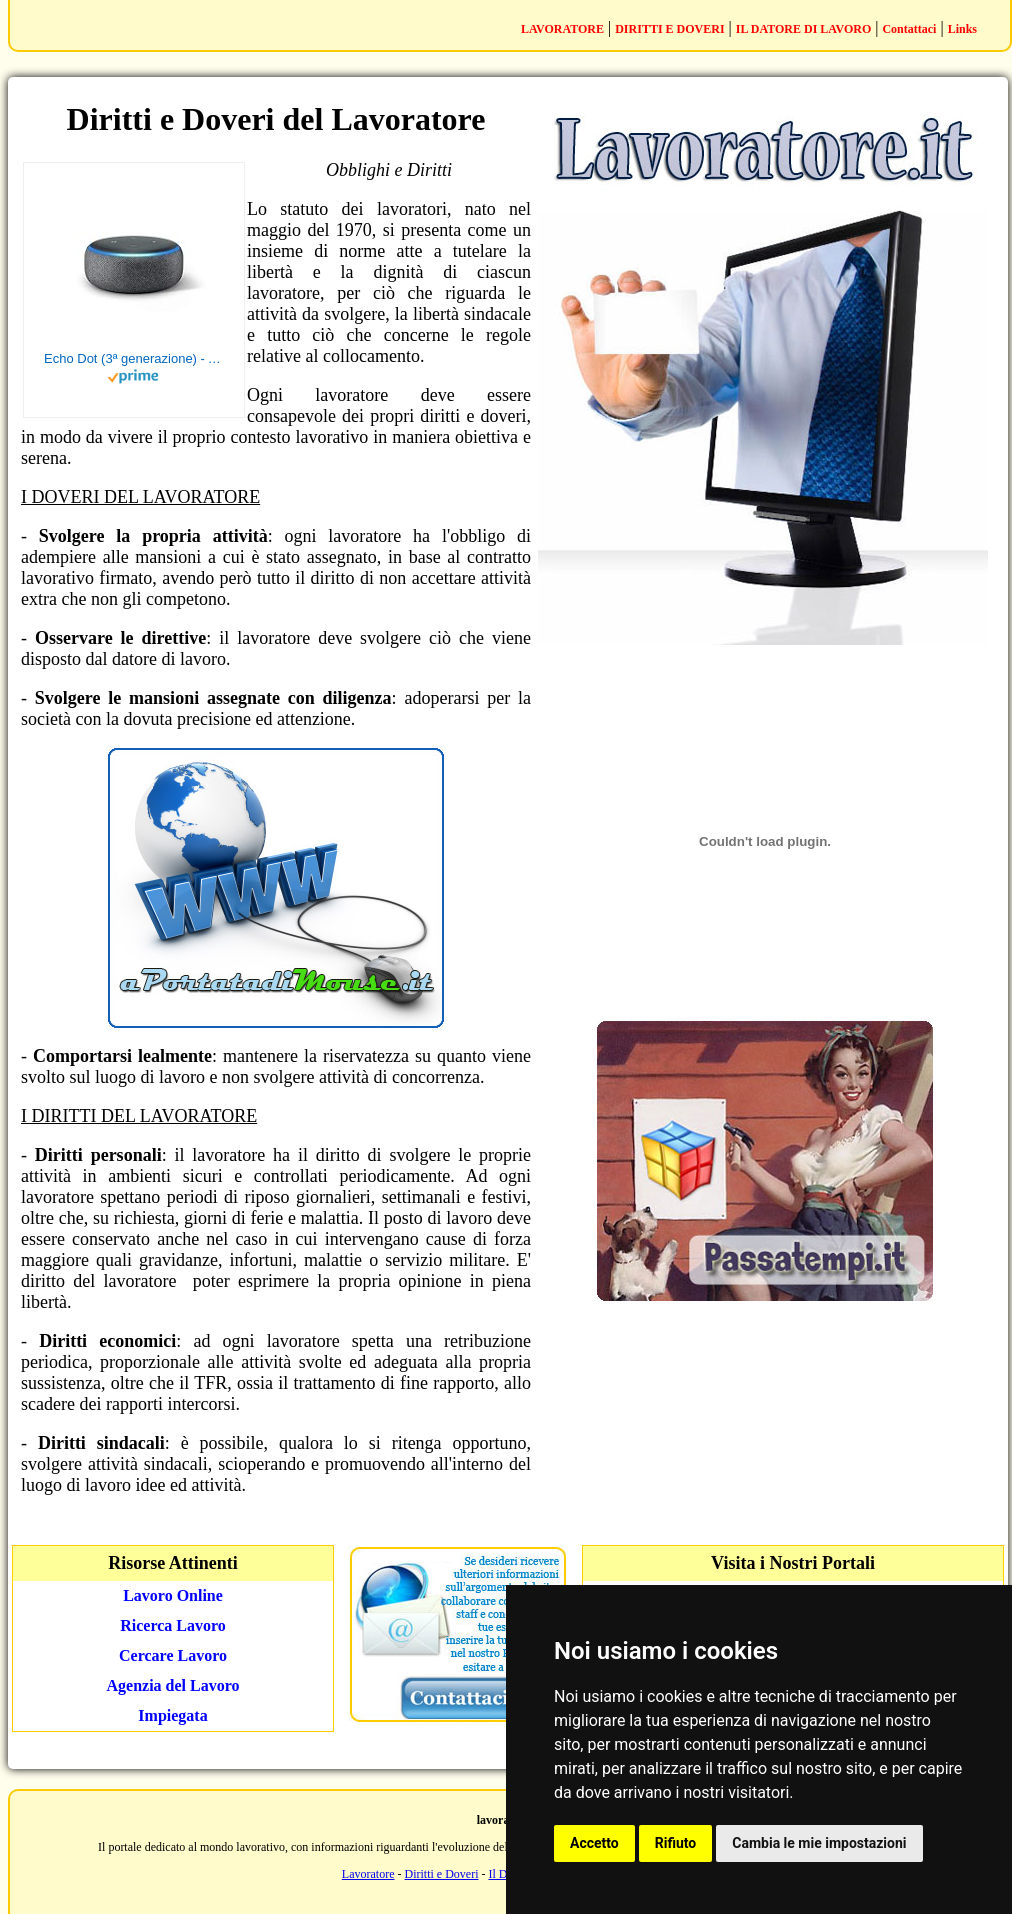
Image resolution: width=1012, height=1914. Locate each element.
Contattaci (909, 29)
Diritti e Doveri (442, 1874)
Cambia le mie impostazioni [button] (819, 1843)
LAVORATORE (562, 29)
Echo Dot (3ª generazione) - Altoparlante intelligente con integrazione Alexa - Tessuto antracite (134, 358)
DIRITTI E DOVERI (669, 29)
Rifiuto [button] (676, 1843)
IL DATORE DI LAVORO (803, 29)
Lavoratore (368, 1874)
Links (962, 29)
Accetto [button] (594, 1843)
